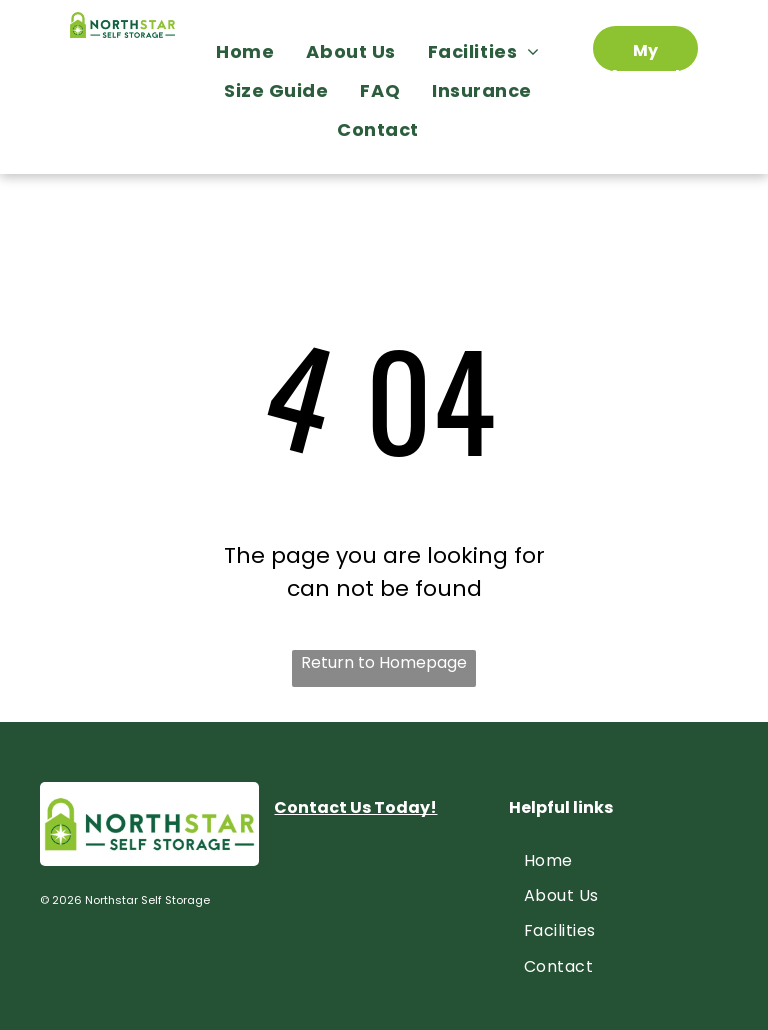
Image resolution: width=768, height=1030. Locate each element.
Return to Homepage (384, 662)
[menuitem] (251, 51)
